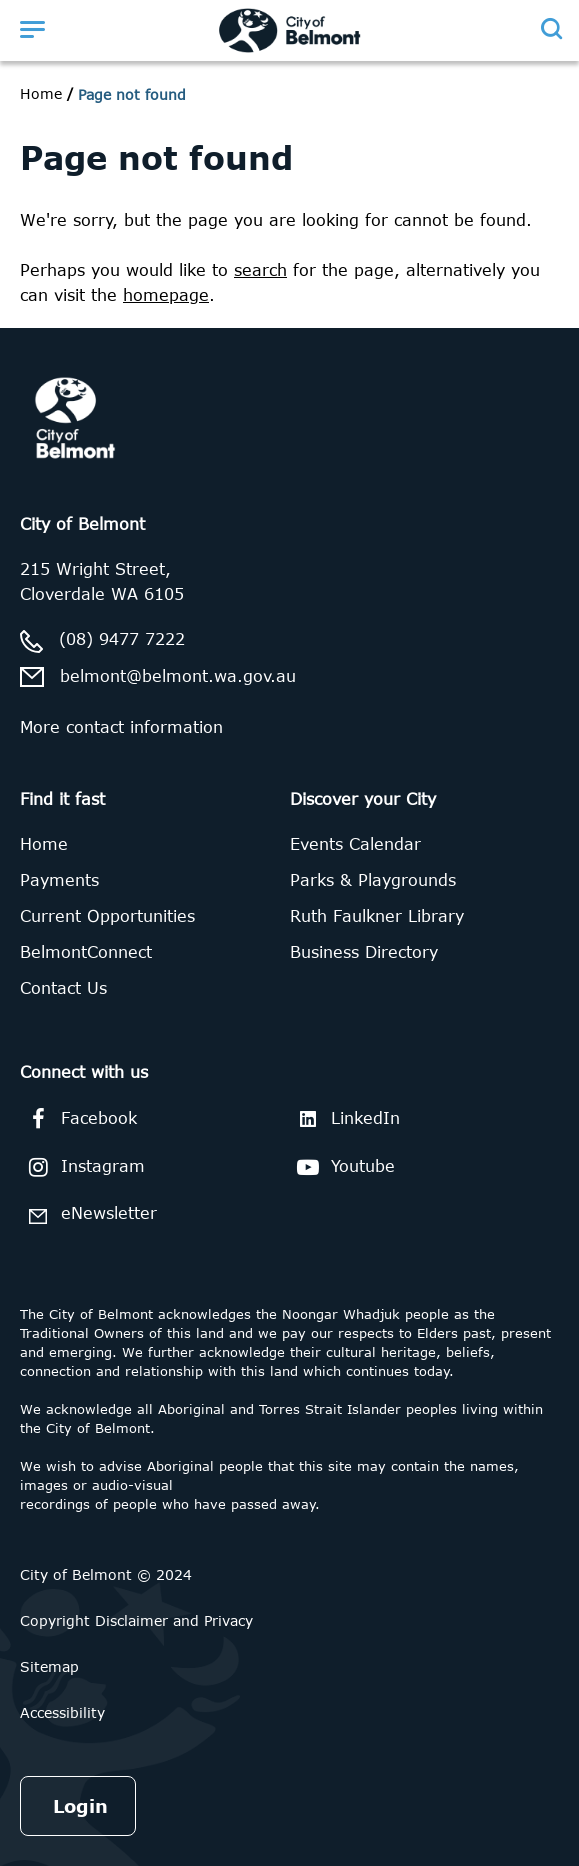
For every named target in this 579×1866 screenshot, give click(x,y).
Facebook (78, 1119)
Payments (59, 880)
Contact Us (63, 988)
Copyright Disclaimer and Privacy (136, 1620)
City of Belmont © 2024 (106, 1574)
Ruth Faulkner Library (377, 916)
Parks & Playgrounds (373, 880)
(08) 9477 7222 (122, 639)
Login (80, 1806)
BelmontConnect (86, 952)
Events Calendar (355, 844)
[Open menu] (32, 28)
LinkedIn (345, 1118)
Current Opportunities (107, 916)
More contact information (121, 727)
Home (41, 93)
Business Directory (364, 952)
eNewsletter (88, 1215)
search (260, 270)
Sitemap (49, 1666)
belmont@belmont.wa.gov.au (178, 676)
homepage (166, 295)
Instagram (82, 1167)
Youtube (342, 1167)
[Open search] (550, 28)
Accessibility (62, 1712)
